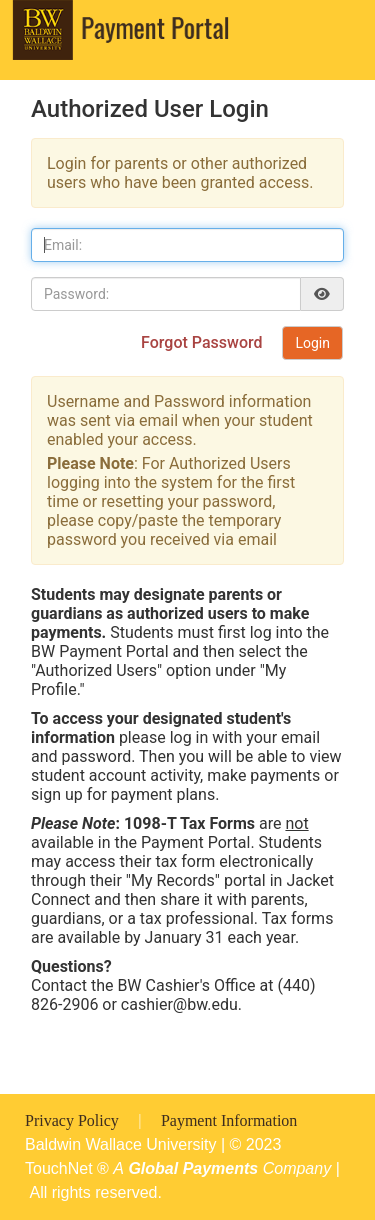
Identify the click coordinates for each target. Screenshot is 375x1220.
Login (312, 343)
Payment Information (229, 1120)
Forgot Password (203, 342)
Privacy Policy (74, 1120)
